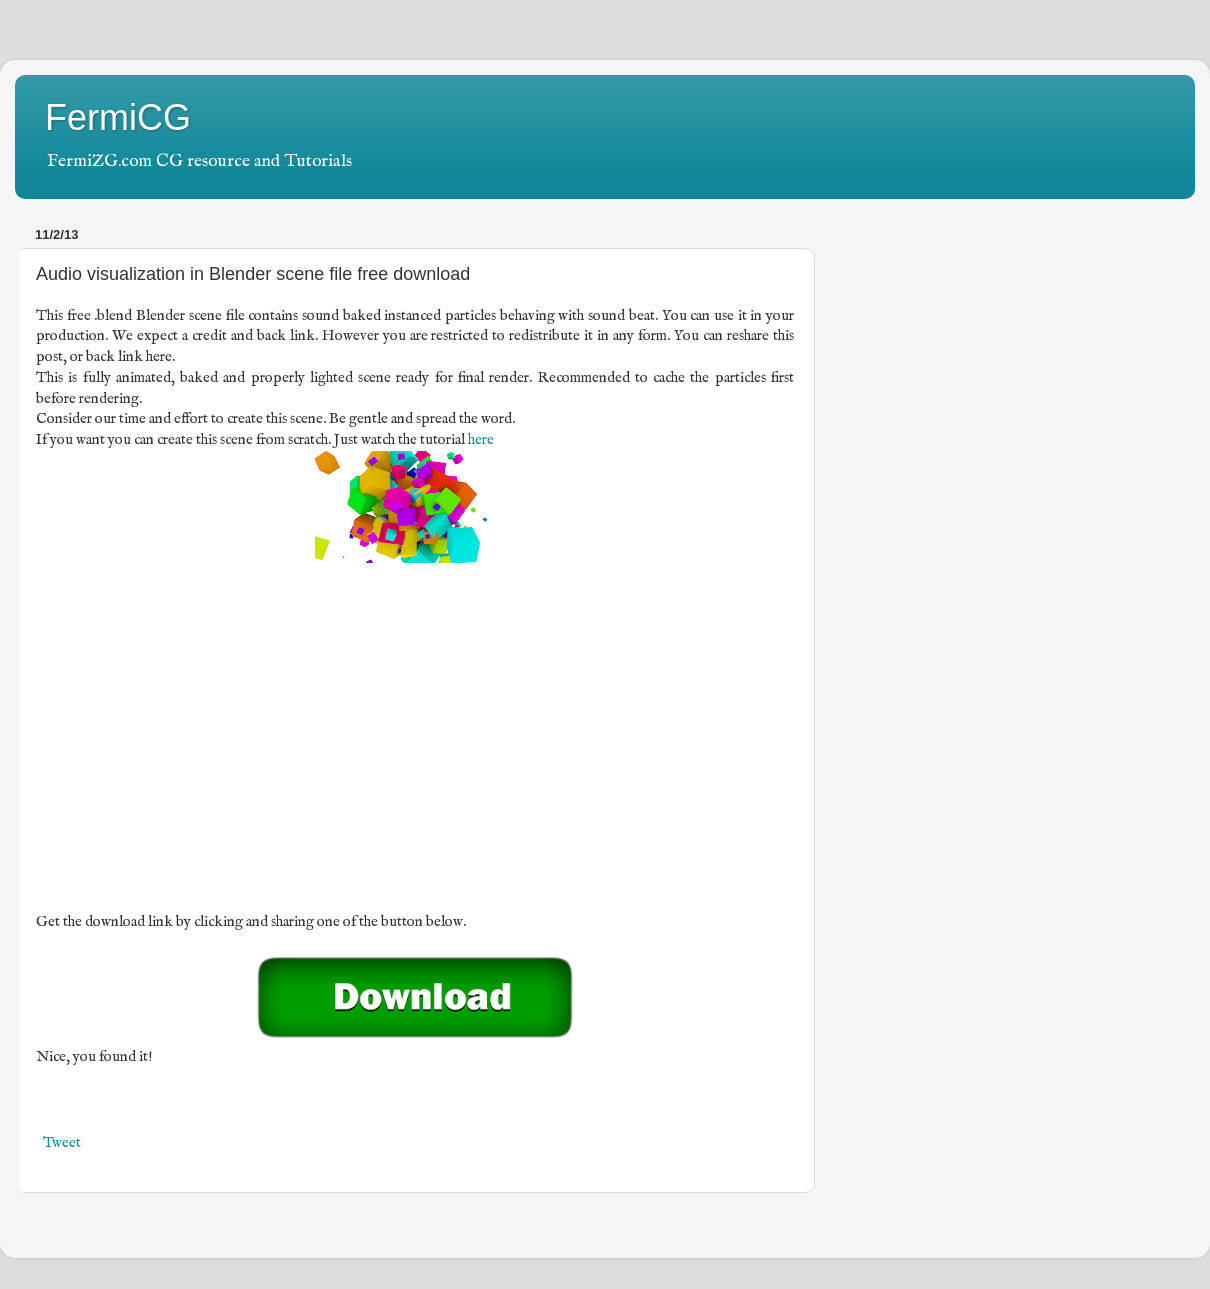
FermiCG (118, 117)
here (481, 440)
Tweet (62, 1143)
